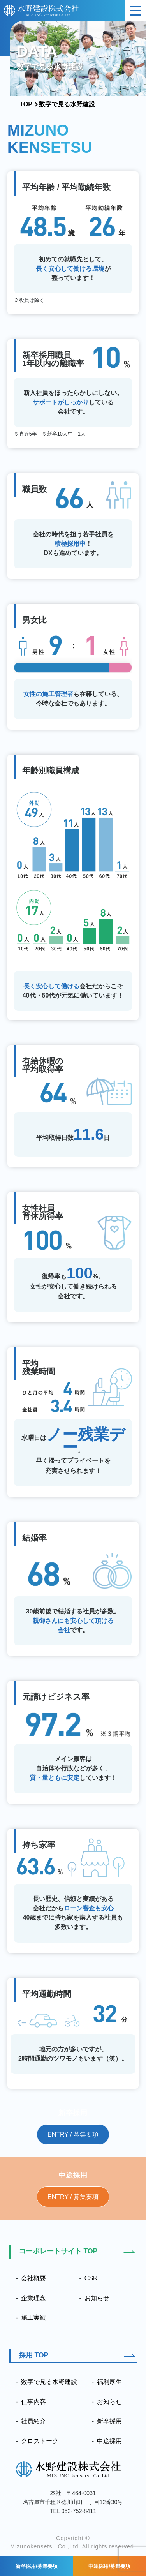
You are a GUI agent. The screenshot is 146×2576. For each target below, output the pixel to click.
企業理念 (33, 2298)
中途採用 (109, 2441)
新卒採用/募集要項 (37, 2566)
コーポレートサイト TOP (58, 2251)
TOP (25, 104)
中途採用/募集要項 (109, 2566)
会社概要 (33, 2278)
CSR (91, 2278)
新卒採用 (109, 2421)
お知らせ (96, 2298)
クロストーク (39, 2441)
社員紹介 (33, 2421)
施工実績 (33, 2317)
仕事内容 (33, 2401)
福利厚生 (109, 2382)
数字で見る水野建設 (49, 2382)
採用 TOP (34, 2355)
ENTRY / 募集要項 (73, 2134)
